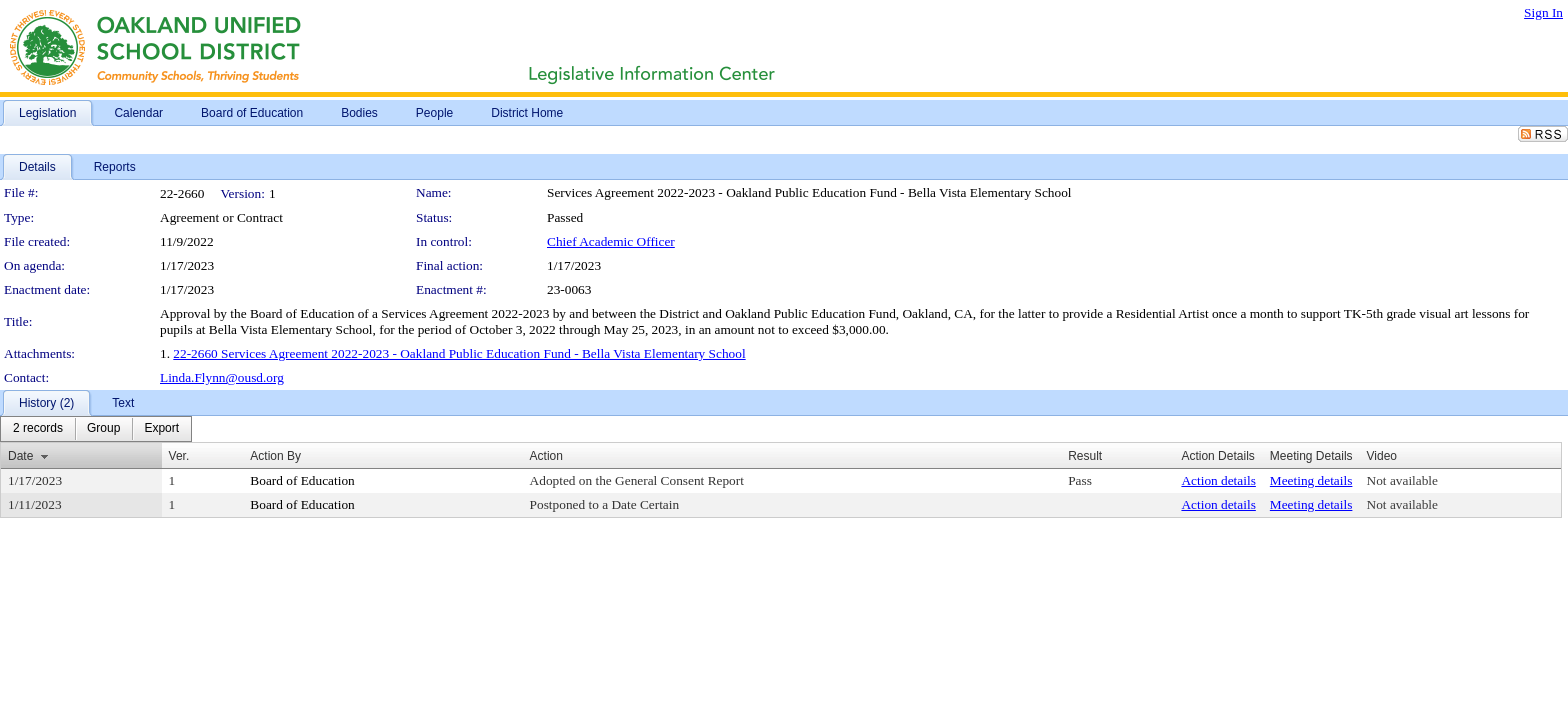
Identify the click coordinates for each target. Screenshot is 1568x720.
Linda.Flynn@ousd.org (222, 377)
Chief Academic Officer (611, 241)
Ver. (179, 456)
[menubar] (96, 429)
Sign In (1543, 12)
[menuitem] (38, 429)
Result (1085, 456)
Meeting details (1311, 480)
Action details (1218, 480)
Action (546, 456)
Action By (275, 456)
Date (20, 456)
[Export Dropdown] (161, 429)
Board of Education (302, 480)
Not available (1402, 480)
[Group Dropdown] (103, 429)
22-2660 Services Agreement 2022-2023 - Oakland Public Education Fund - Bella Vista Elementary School (459, 353)
